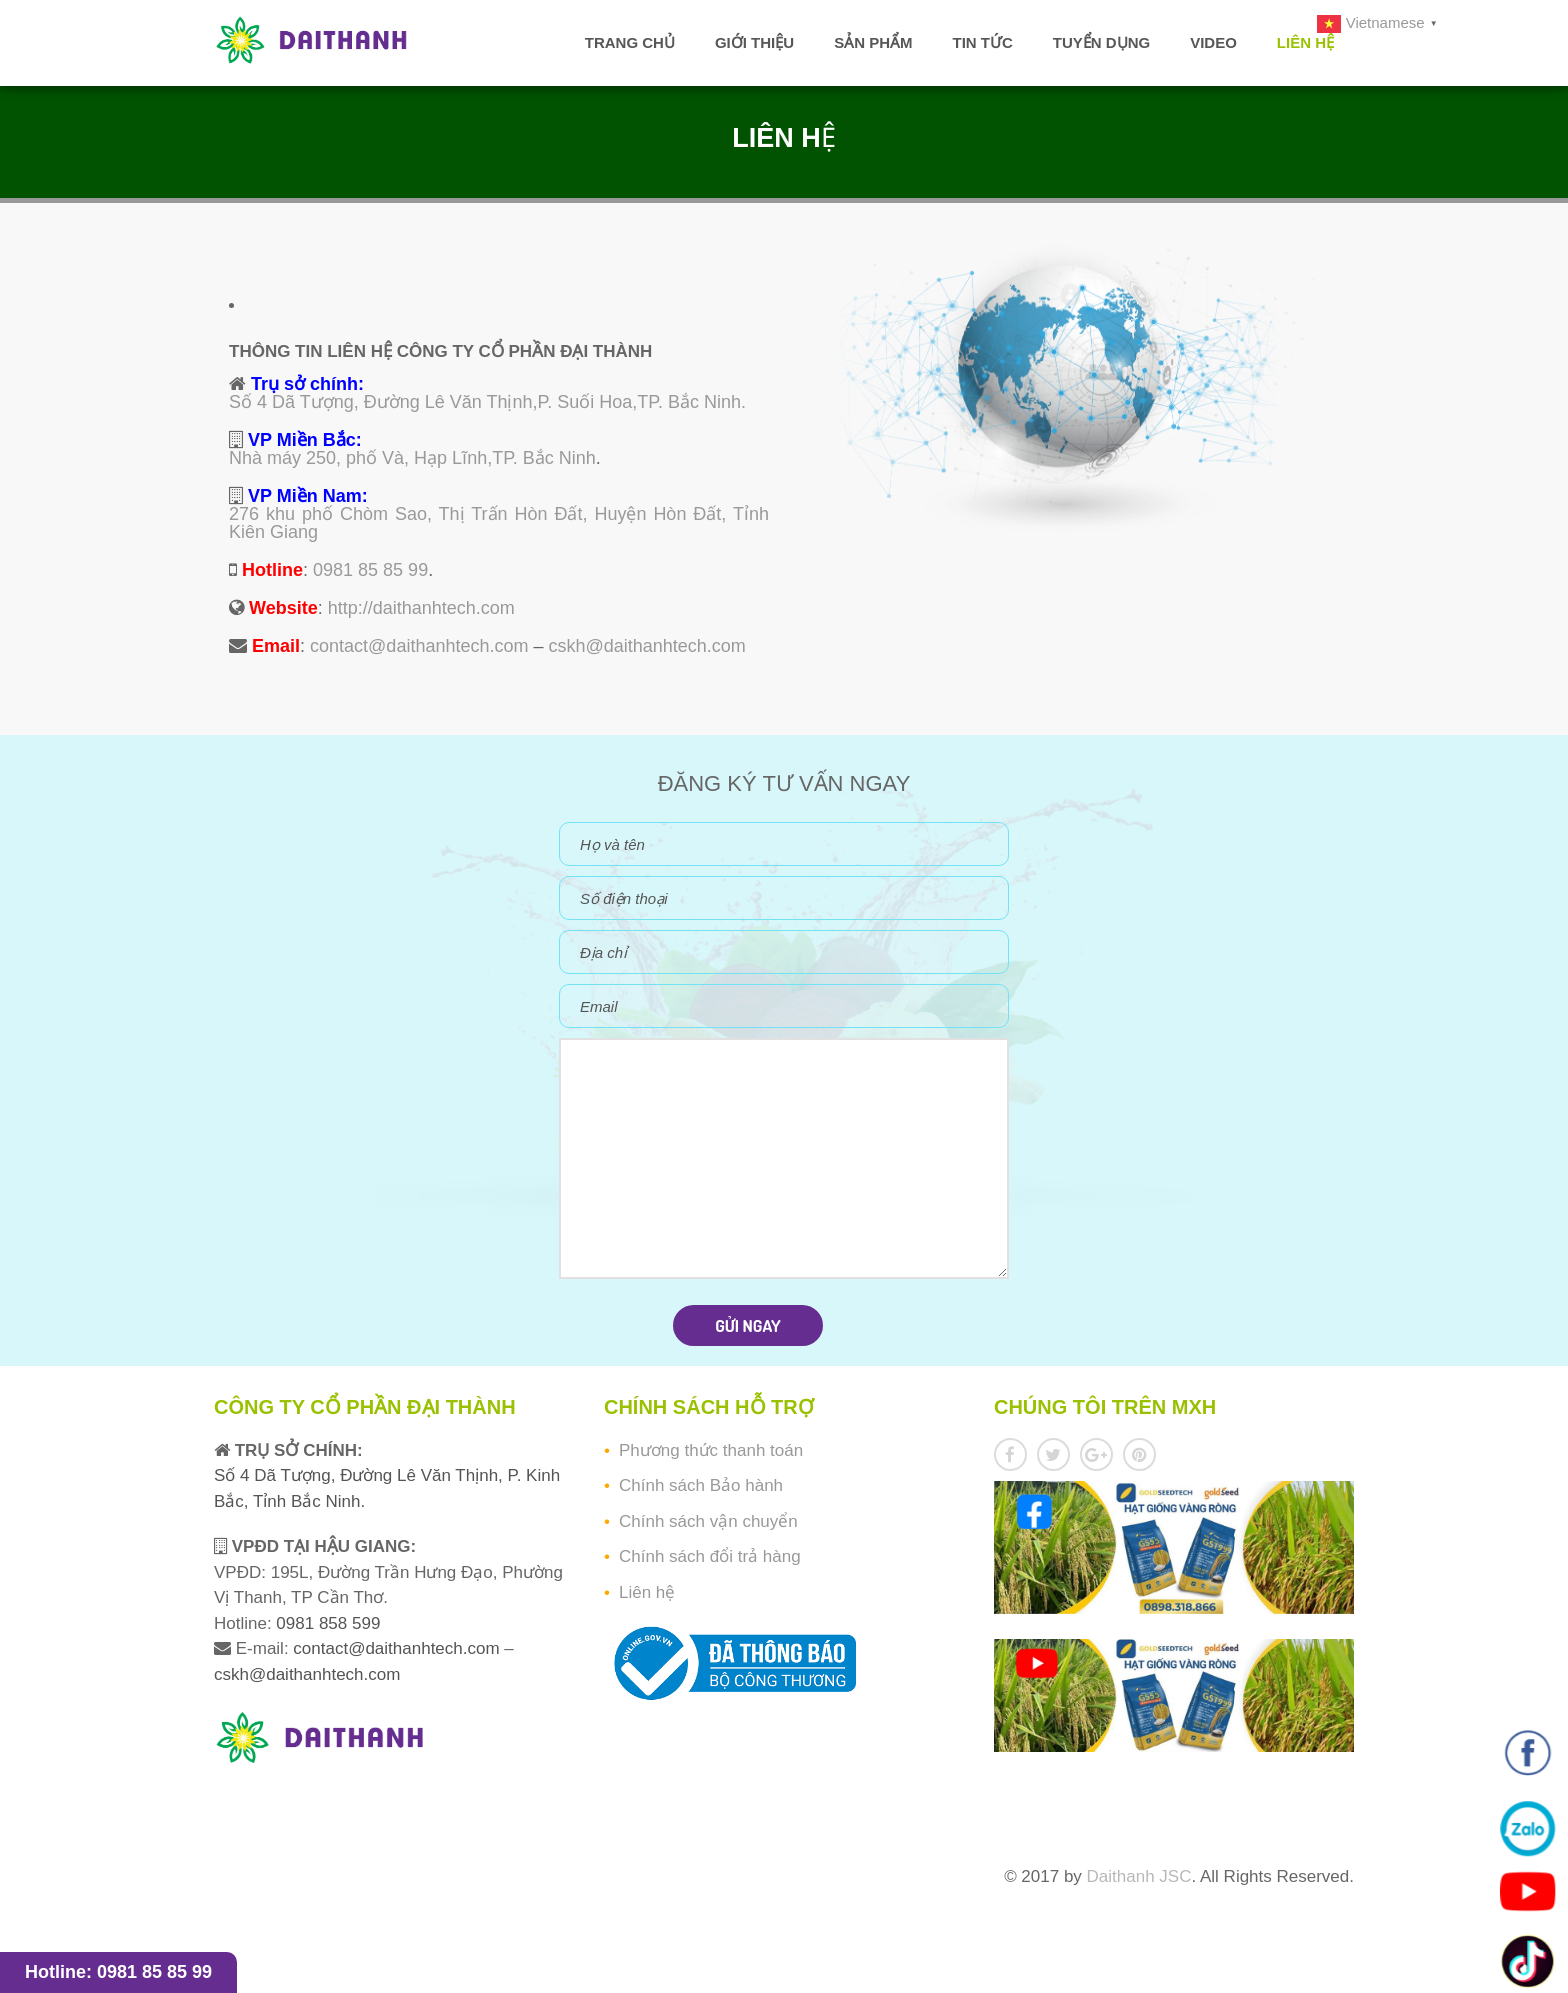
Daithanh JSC (1139, 1876)
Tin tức (982, 42)
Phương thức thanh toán (711, 1450)
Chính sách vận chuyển (708, 1521)
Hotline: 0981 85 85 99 (118, 1972)
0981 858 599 (326, 1623)
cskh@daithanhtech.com (646, 646)
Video (1213, 42)
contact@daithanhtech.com (419, 646)
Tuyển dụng (1101, 42)
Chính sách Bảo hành (701, 1485)
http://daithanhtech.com (421, 608)
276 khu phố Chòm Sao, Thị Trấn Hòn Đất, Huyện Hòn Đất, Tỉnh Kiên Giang (499, 523)
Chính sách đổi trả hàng (710, 1556)
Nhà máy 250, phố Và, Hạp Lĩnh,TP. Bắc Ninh (412, 458)
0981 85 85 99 (370, 570)
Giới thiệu (754, 42)
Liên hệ (1305, 42)
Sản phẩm (873, 42)
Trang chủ (630, 42)
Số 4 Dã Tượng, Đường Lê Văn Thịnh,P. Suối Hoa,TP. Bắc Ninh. (487, 402)
